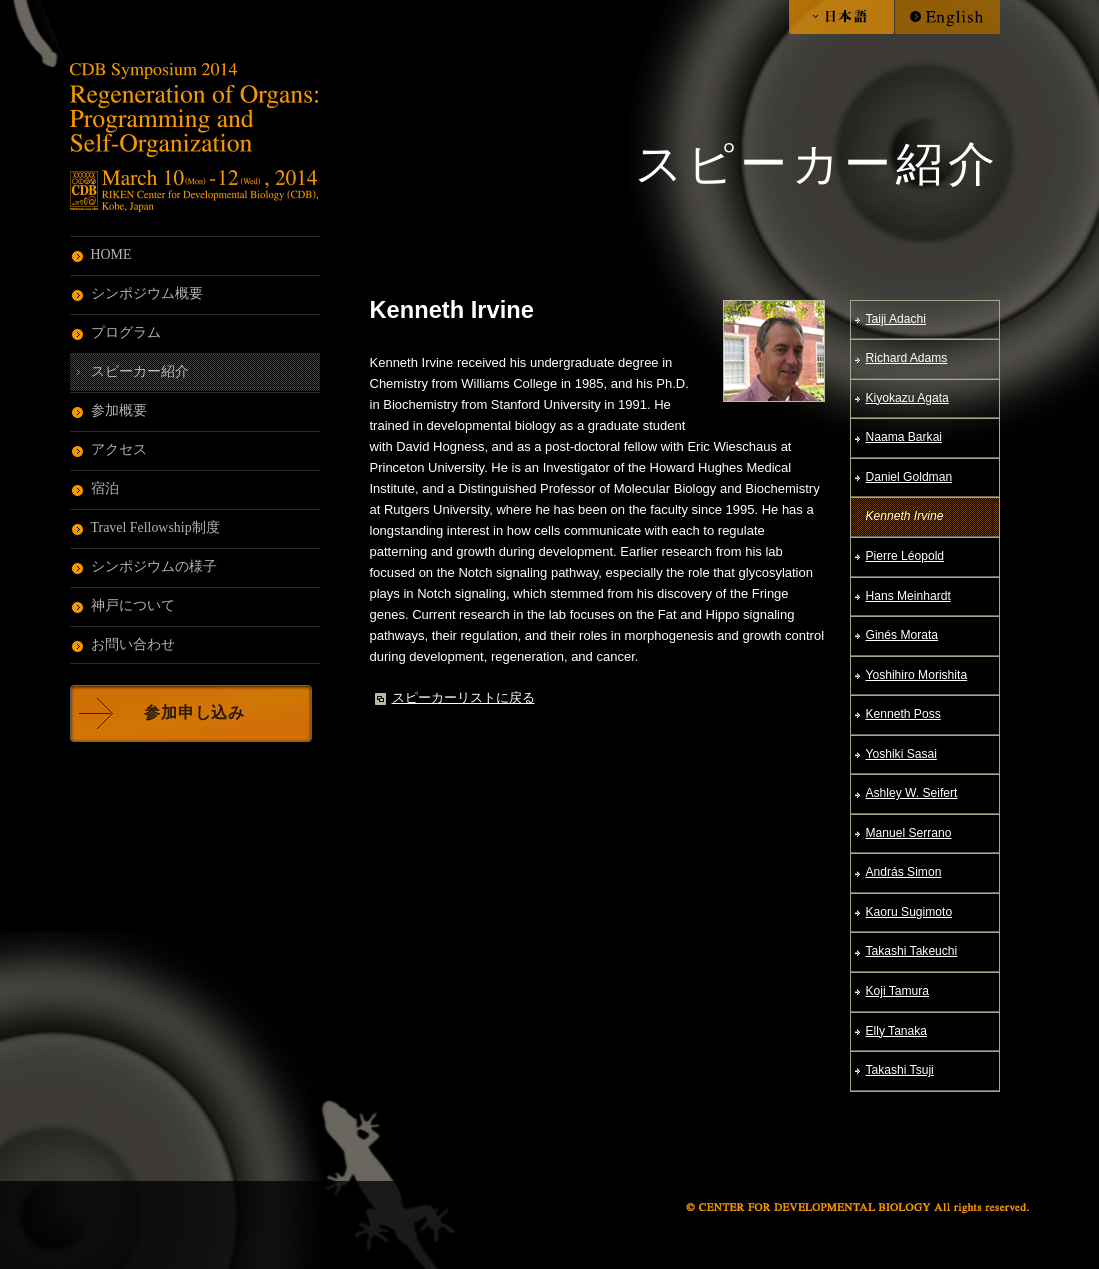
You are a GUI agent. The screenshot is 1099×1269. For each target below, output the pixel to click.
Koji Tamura (898, 991)
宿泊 (105, 488)
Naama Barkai (904, 437)
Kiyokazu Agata (907, 398)
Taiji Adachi (896, 319)
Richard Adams (907, 358)
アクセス (119, 449)
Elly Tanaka (897, 1031)
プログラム (126, 332)
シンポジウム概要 (147, 293)
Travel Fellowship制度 (155, 527)
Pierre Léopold (905, 556)
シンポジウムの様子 (154, 566)
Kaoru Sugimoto (909, 912)
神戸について (133, 605)
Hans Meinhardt (908, 596)
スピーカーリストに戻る (463, 697)
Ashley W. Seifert (912, 793)
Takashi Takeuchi (912, 951)
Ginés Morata (902, 635)
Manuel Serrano (909, 833)
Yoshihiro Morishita (917, 675)
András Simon (904, 872)
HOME (111, 254)
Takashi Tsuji (900, 1070)
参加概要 (119, 410)
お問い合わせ (133, 644)
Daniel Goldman (909, 477)
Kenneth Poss (903, 714)
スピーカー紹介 (140, 371)
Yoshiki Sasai (901, 754)
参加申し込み (194, 713)
